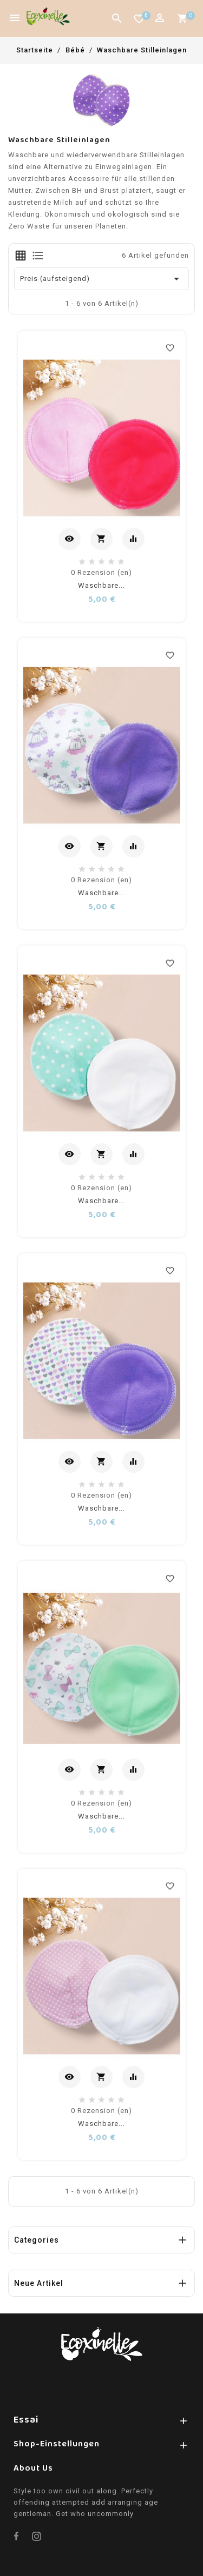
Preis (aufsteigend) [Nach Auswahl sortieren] (102, 278)
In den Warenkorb (102, 540)
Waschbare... (101, 585)
